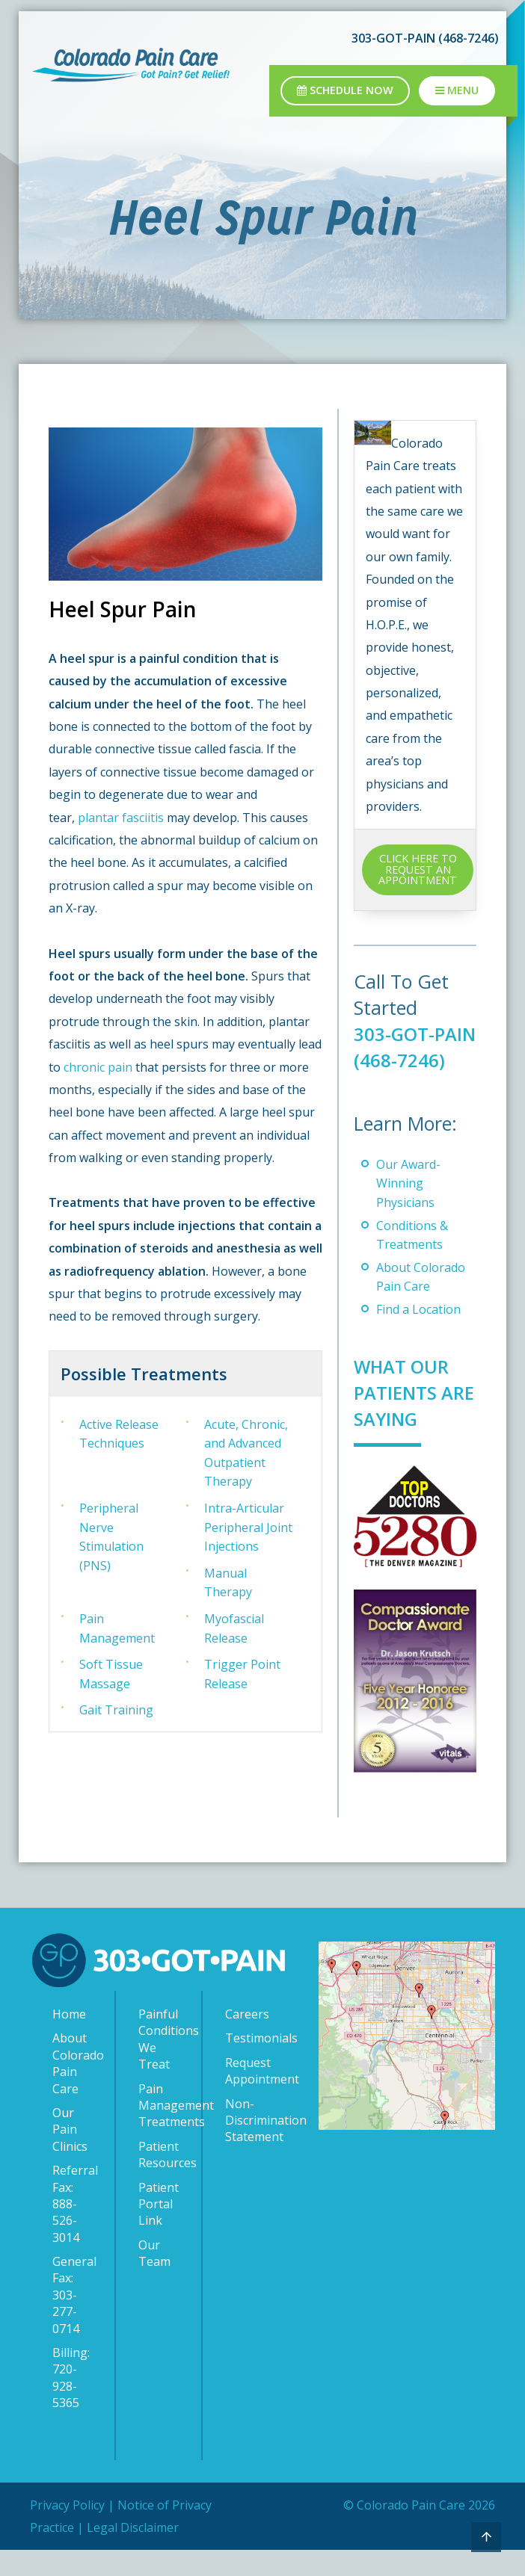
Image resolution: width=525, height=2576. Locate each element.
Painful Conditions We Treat (161, 2065)
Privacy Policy (67, 2530)
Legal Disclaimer (133, 2553)
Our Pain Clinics (70, 2156)
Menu (457, 90)
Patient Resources (161, 2179)
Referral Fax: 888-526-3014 (75, 2230)
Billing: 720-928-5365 (71, 2403)
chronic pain (98, 1067)
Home (69, 2040)
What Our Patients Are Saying (407, 1418)
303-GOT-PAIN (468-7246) (425, 38)
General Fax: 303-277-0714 (74, 2321)
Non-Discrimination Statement (249, 2146)
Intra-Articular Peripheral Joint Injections (248, 1527)
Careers (247, 2040)
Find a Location (418, 1335)
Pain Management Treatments (161, 2131)
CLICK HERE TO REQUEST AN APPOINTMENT (417, 869)
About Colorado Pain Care (75, 2089)
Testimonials (249, 2064)
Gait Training (116, 1710)
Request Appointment (249, 2096)
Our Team (154, 2278)
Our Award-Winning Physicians (408, 1209)
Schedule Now (345, 90)
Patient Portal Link (158, 2230)
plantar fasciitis (121, 817)
